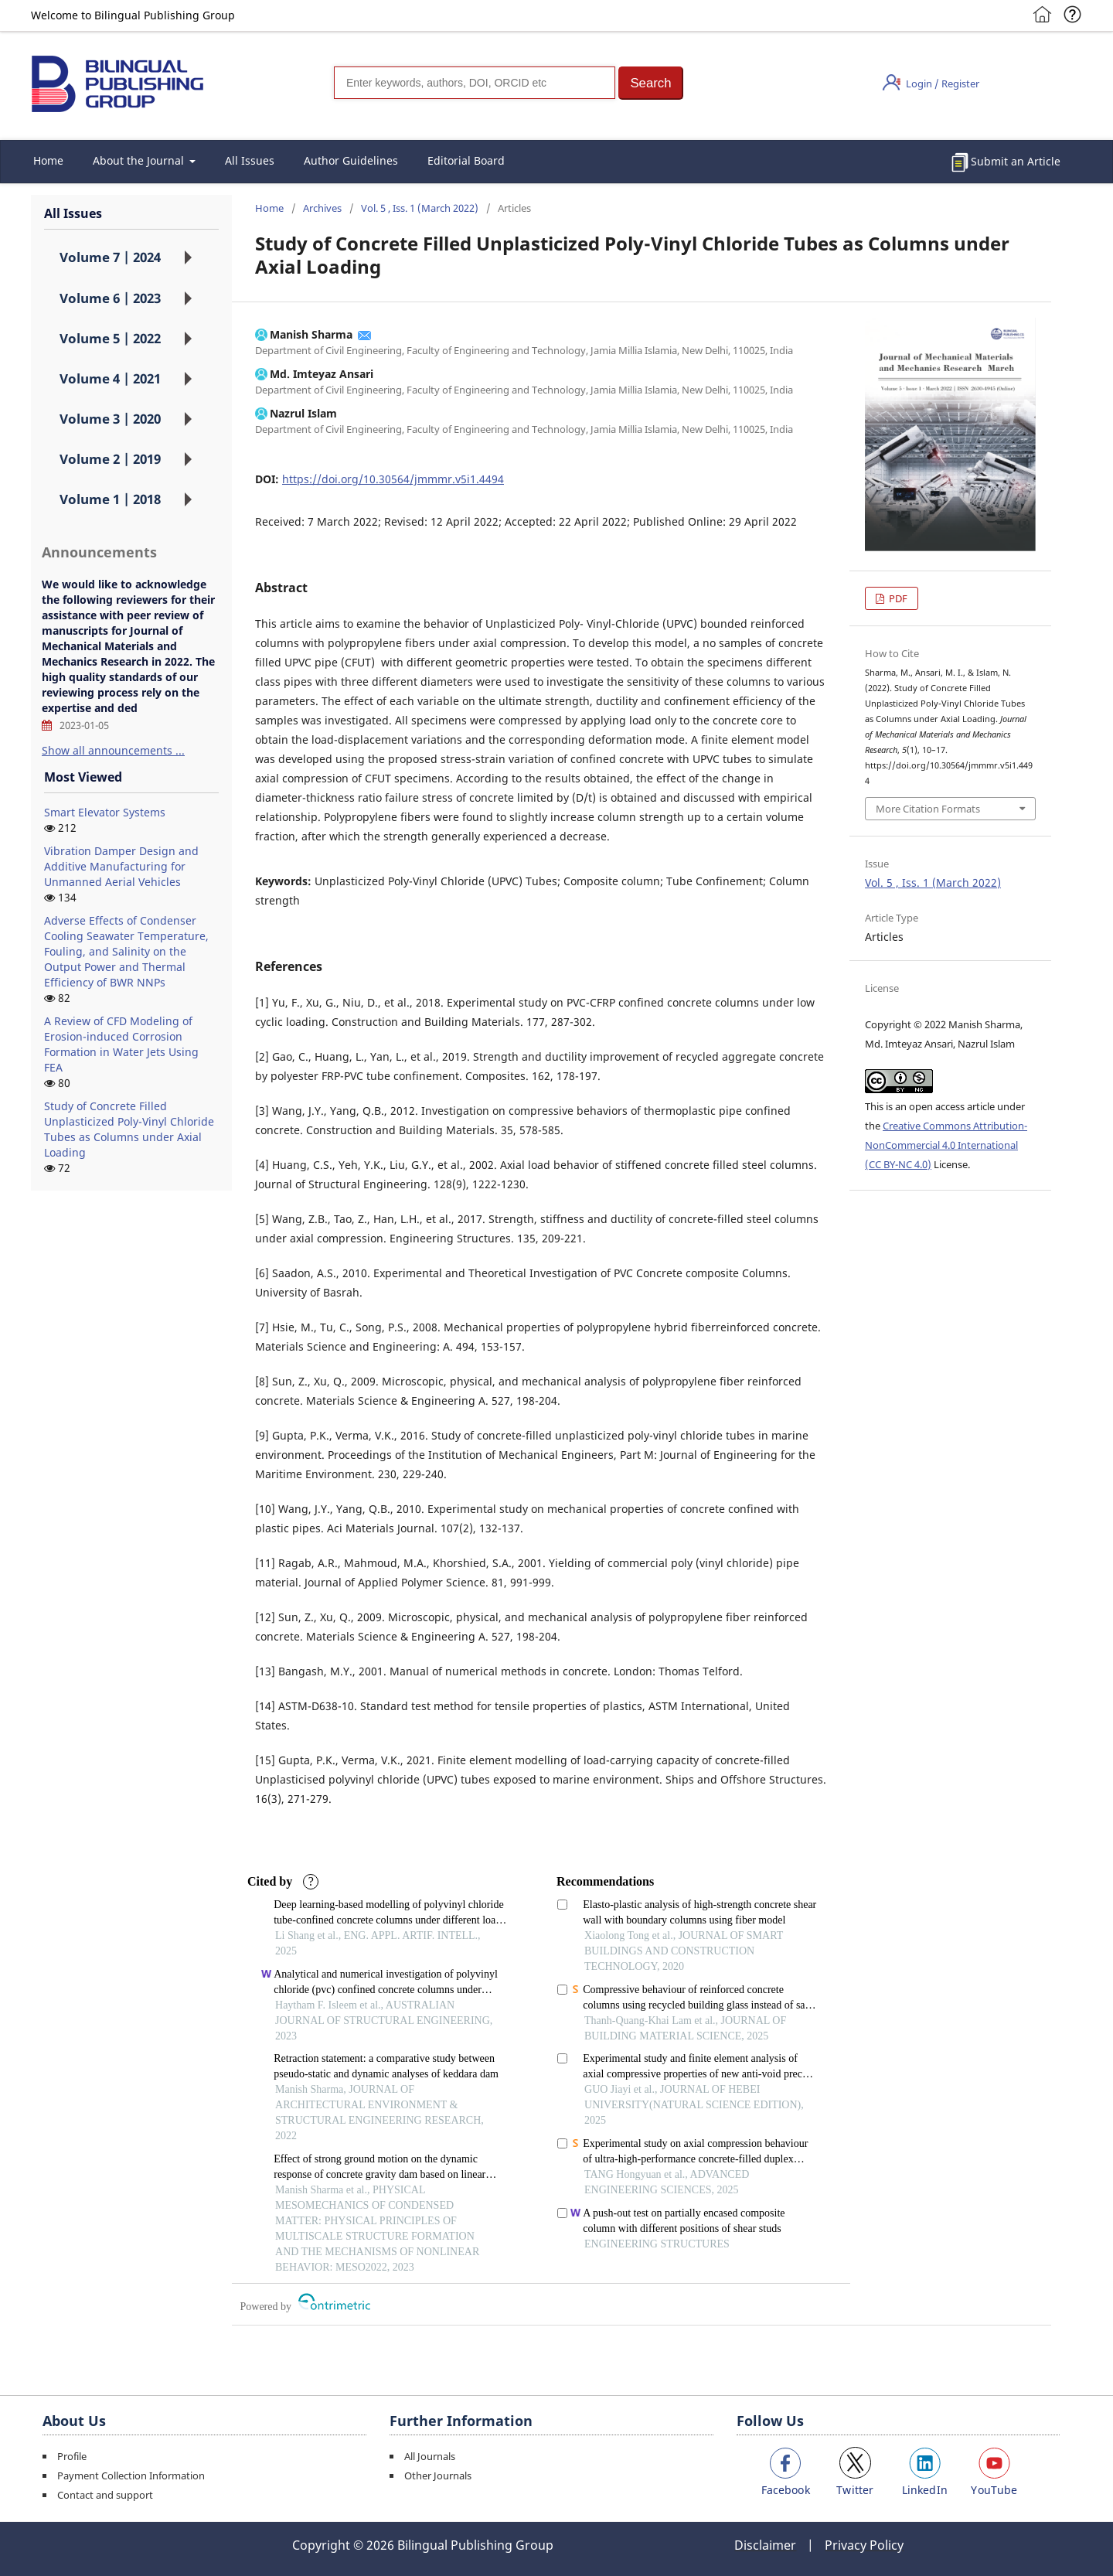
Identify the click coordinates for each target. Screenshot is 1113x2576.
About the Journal (140, 160)
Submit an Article (1015, 161)
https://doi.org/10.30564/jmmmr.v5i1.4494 (393, 479)
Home (48, 160)
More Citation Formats (928, 809)
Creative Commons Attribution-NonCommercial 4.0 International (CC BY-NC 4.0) (946, 1145)
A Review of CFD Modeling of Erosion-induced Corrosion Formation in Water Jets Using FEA (121, 1044)
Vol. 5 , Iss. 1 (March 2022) (419, 208)
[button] (650, 83)
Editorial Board (466, 160)
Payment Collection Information (131, 2475)
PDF (897, 598)
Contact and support (105, 2495)
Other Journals (437, 2475)
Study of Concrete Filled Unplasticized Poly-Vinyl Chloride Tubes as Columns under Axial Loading (129, 1129)
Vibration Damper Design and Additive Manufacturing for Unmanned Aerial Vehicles (121, 866)
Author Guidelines (351, 160)
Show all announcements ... (113, 750)
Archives (322, 208)
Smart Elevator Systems (104, 812)
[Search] (474, 82)
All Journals (429, 2456)
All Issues (249, 160)
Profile (72, 2456)
